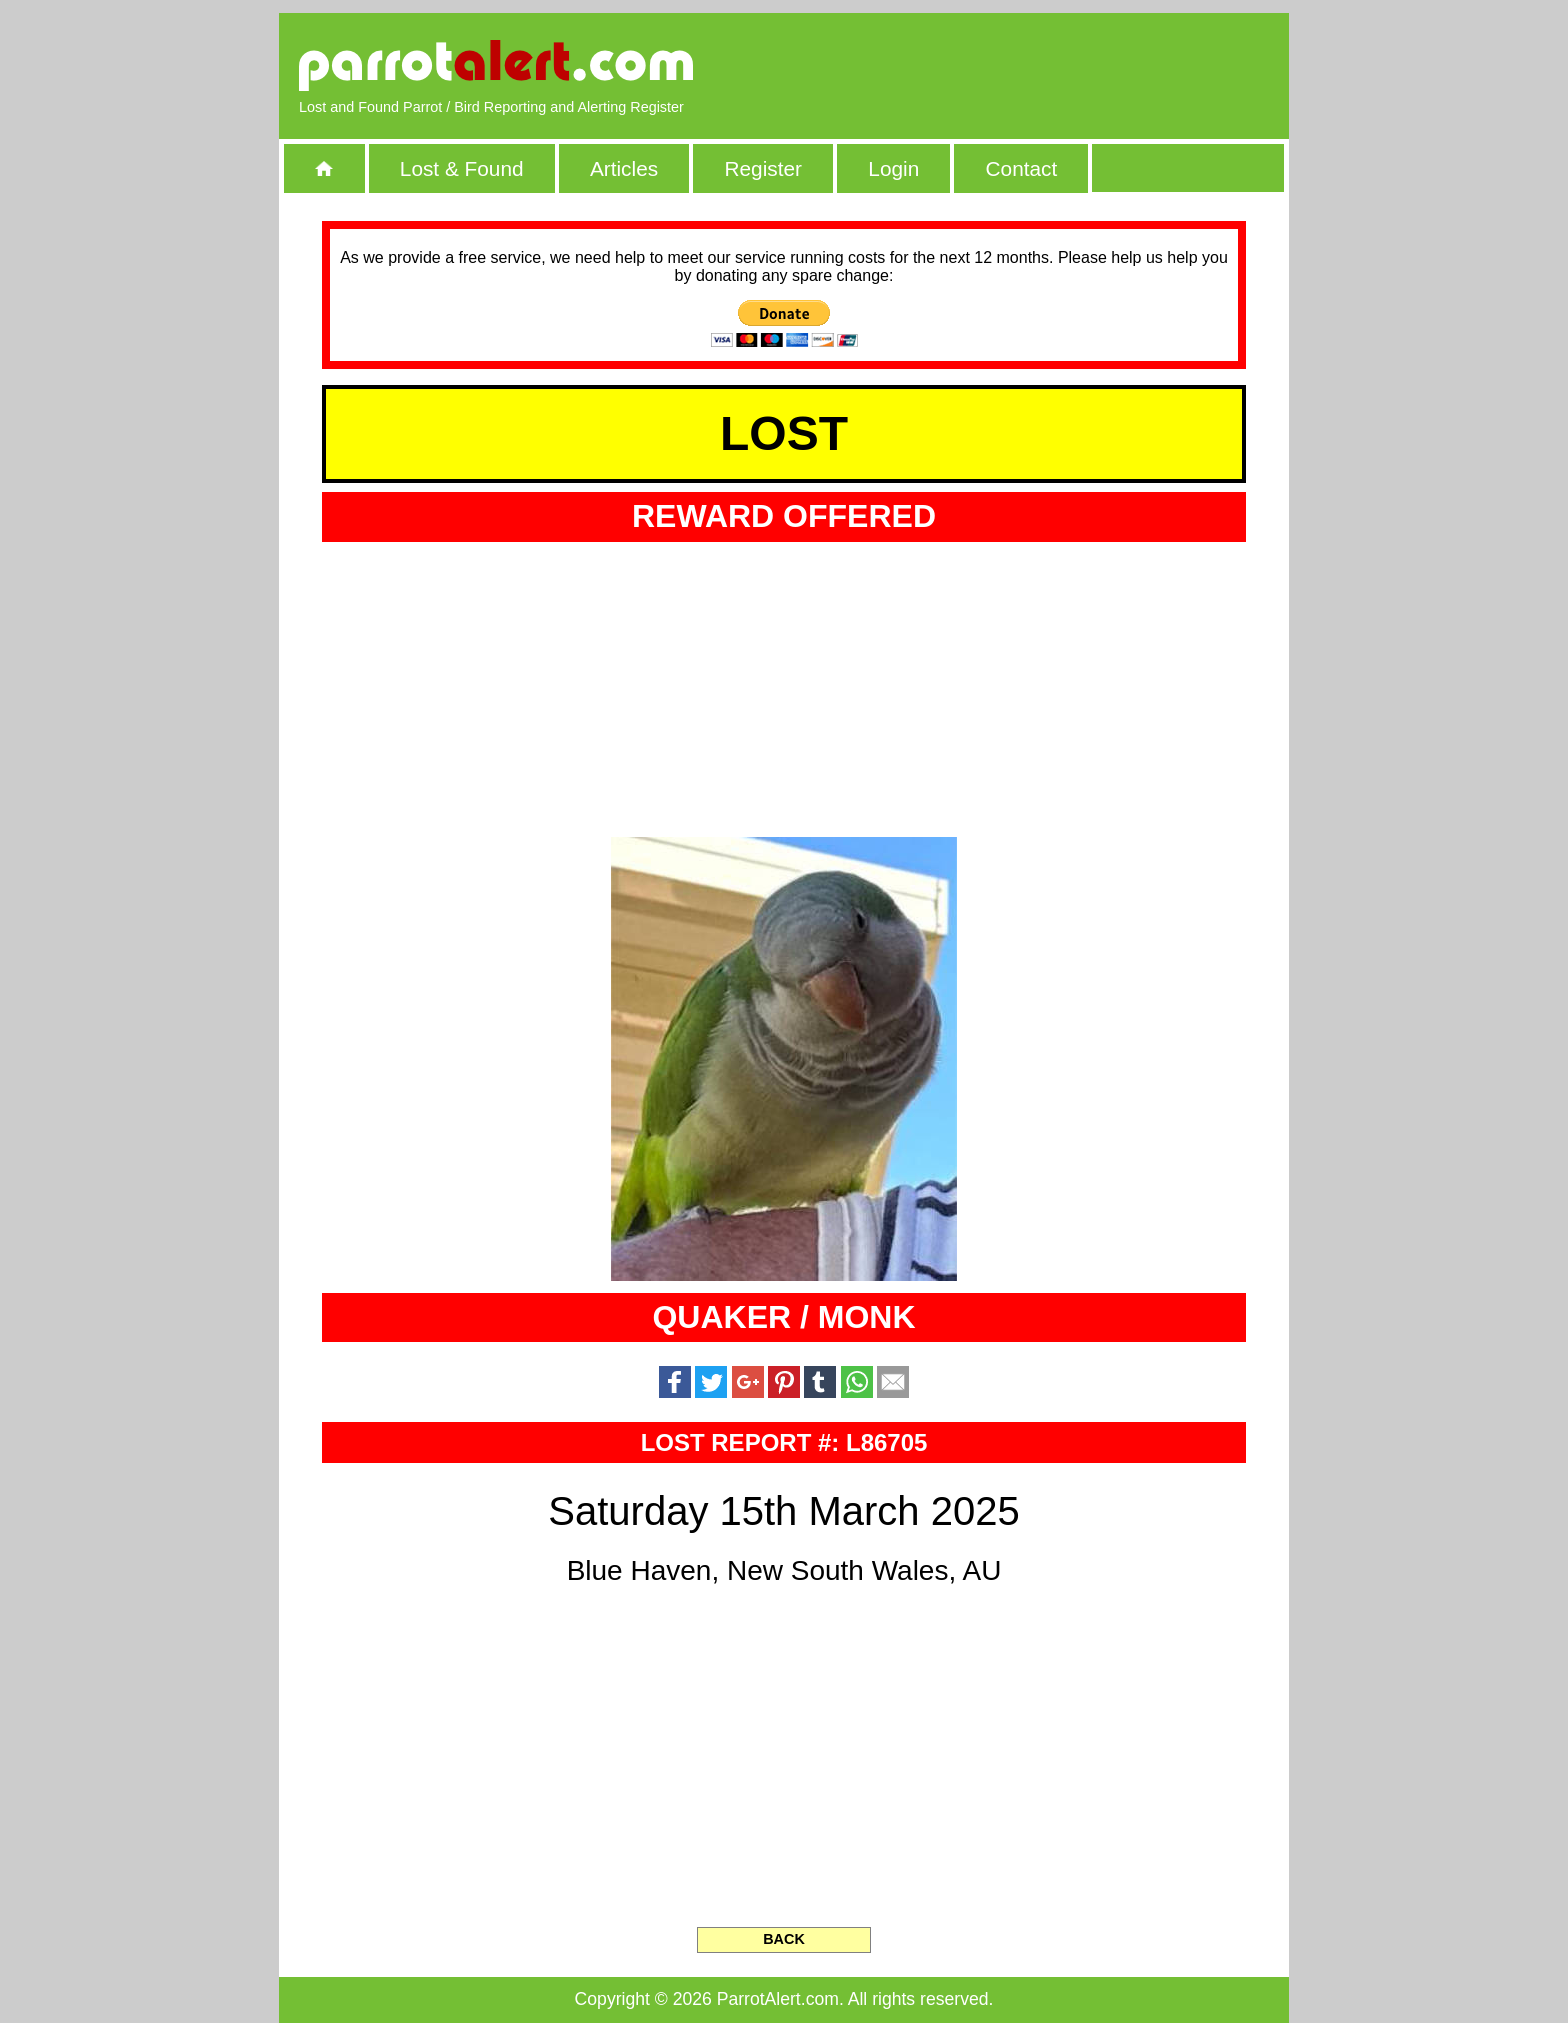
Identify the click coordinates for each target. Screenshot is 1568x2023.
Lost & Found (462, 168)
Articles (624, 168)
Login (893, 168)
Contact (1022, 168)
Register (762, 168)
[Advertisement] (1039, 65)
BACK (784, 1939)
